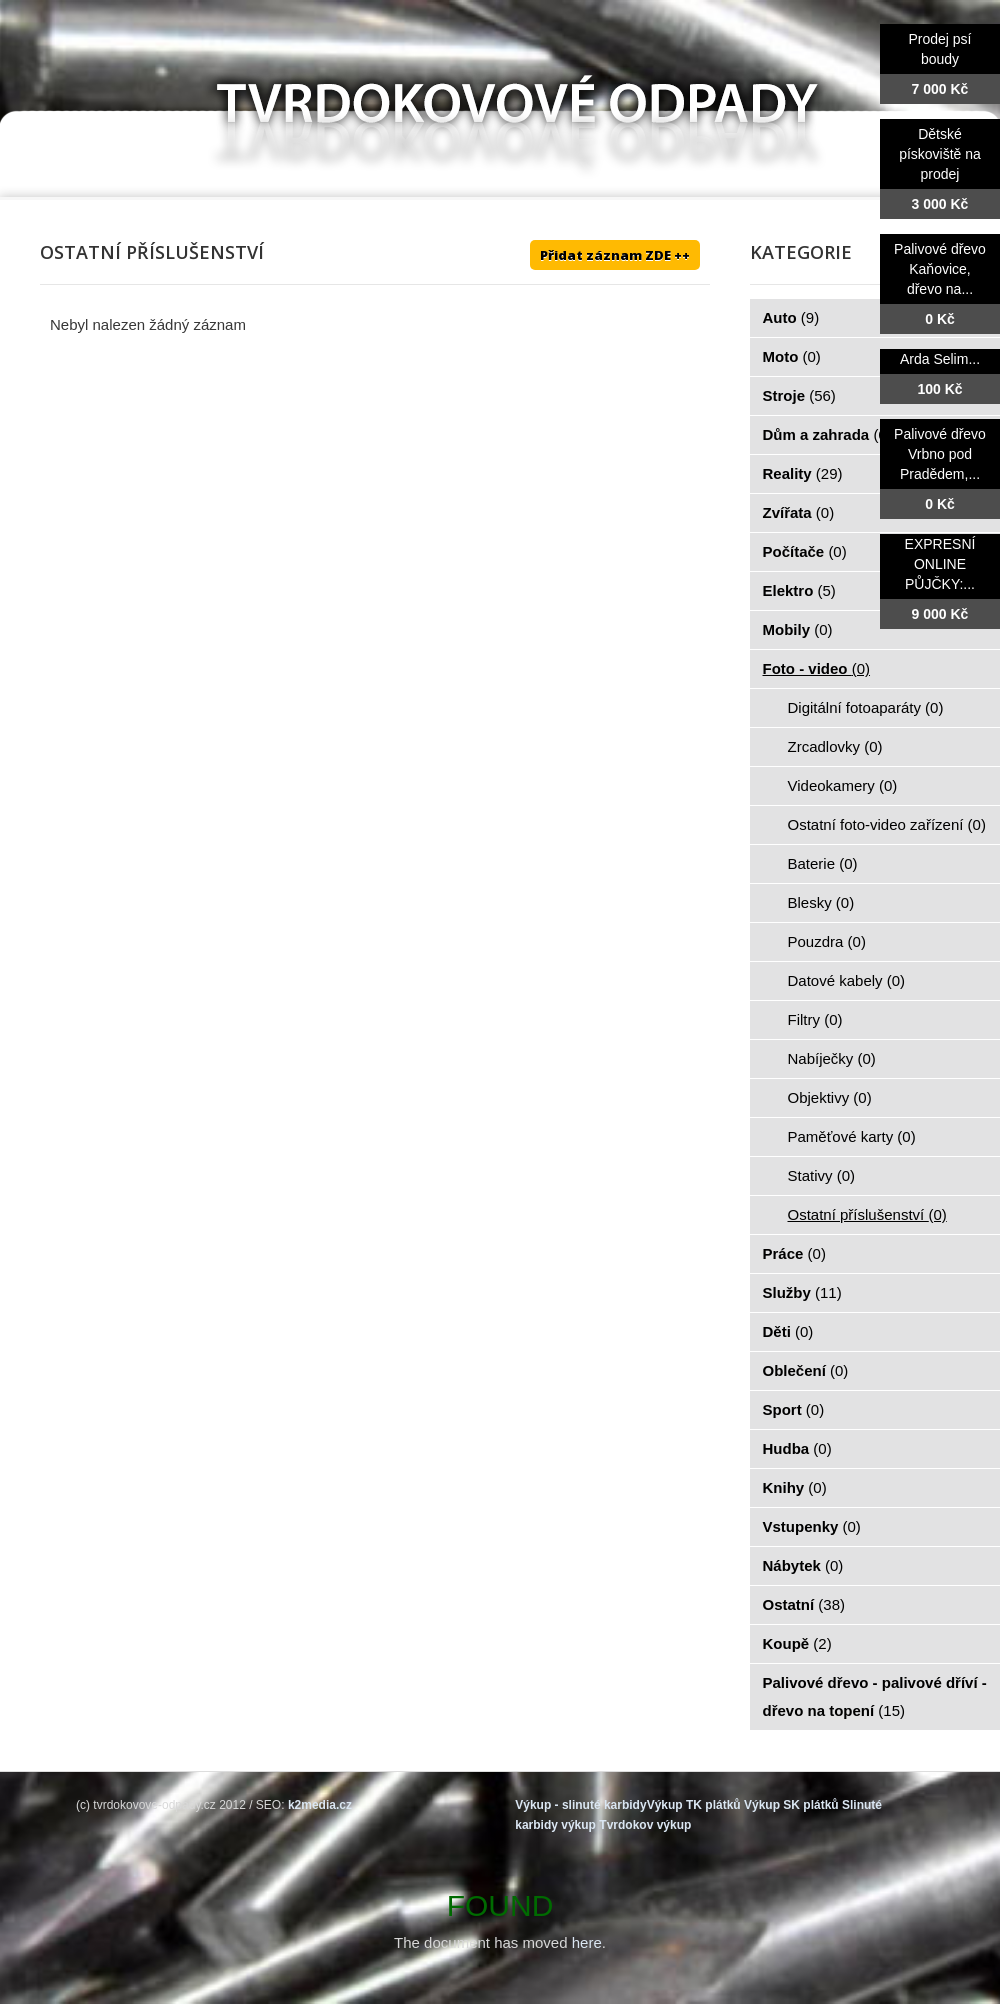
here (587, 1942)
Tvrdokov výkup (645, 1825)
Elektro (799, 590)
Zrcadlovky (835, 746)
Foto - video (817, 668)
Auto (791, 317)
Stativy (822, 1175)
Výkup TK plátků (694, 1805)
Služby (802, 1292)
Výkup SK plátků (791, 1805)
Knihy (795, 1487)
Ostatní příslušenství (867, 1214)
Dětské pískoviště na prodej (940, 154)
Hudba (797, 1448)
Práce (794, 1253)
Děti (788, 1331)
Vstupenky (812, 1526)
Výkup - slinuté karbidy (580, 1805)
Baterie (823, 863)
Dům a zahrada (827, 434)
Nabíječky (832, 1058)
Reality (803, 473)
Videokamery (843, 785)
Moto (792, 356)
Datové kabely (847, 980)
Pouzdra (827, 941)
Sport (794, 1409)
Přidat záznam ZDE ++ (615, 255)
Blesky (821, 902)
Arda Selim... (940, 359)
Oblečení (806, 1370)
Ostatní (804, 1604)
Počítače (805, 551)
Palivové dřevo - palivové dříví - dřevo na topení (875, 1696)
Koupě (797, 1643)
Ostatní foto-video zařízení (887, 824)
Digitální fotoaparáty (866, 707)
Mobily (798, 629)
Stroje (799, 395)
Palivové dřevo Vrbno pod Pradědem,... (940, 454)
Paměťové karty (852, 1136)
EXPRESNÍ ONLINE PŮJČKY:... (940, 564)
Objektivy (830, 1097)
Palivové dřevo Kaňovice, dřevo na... (940, 269)
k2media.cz (320, 1805)
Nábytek (803, 1565)
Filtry (815, 1019)
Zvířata (799, 512)
